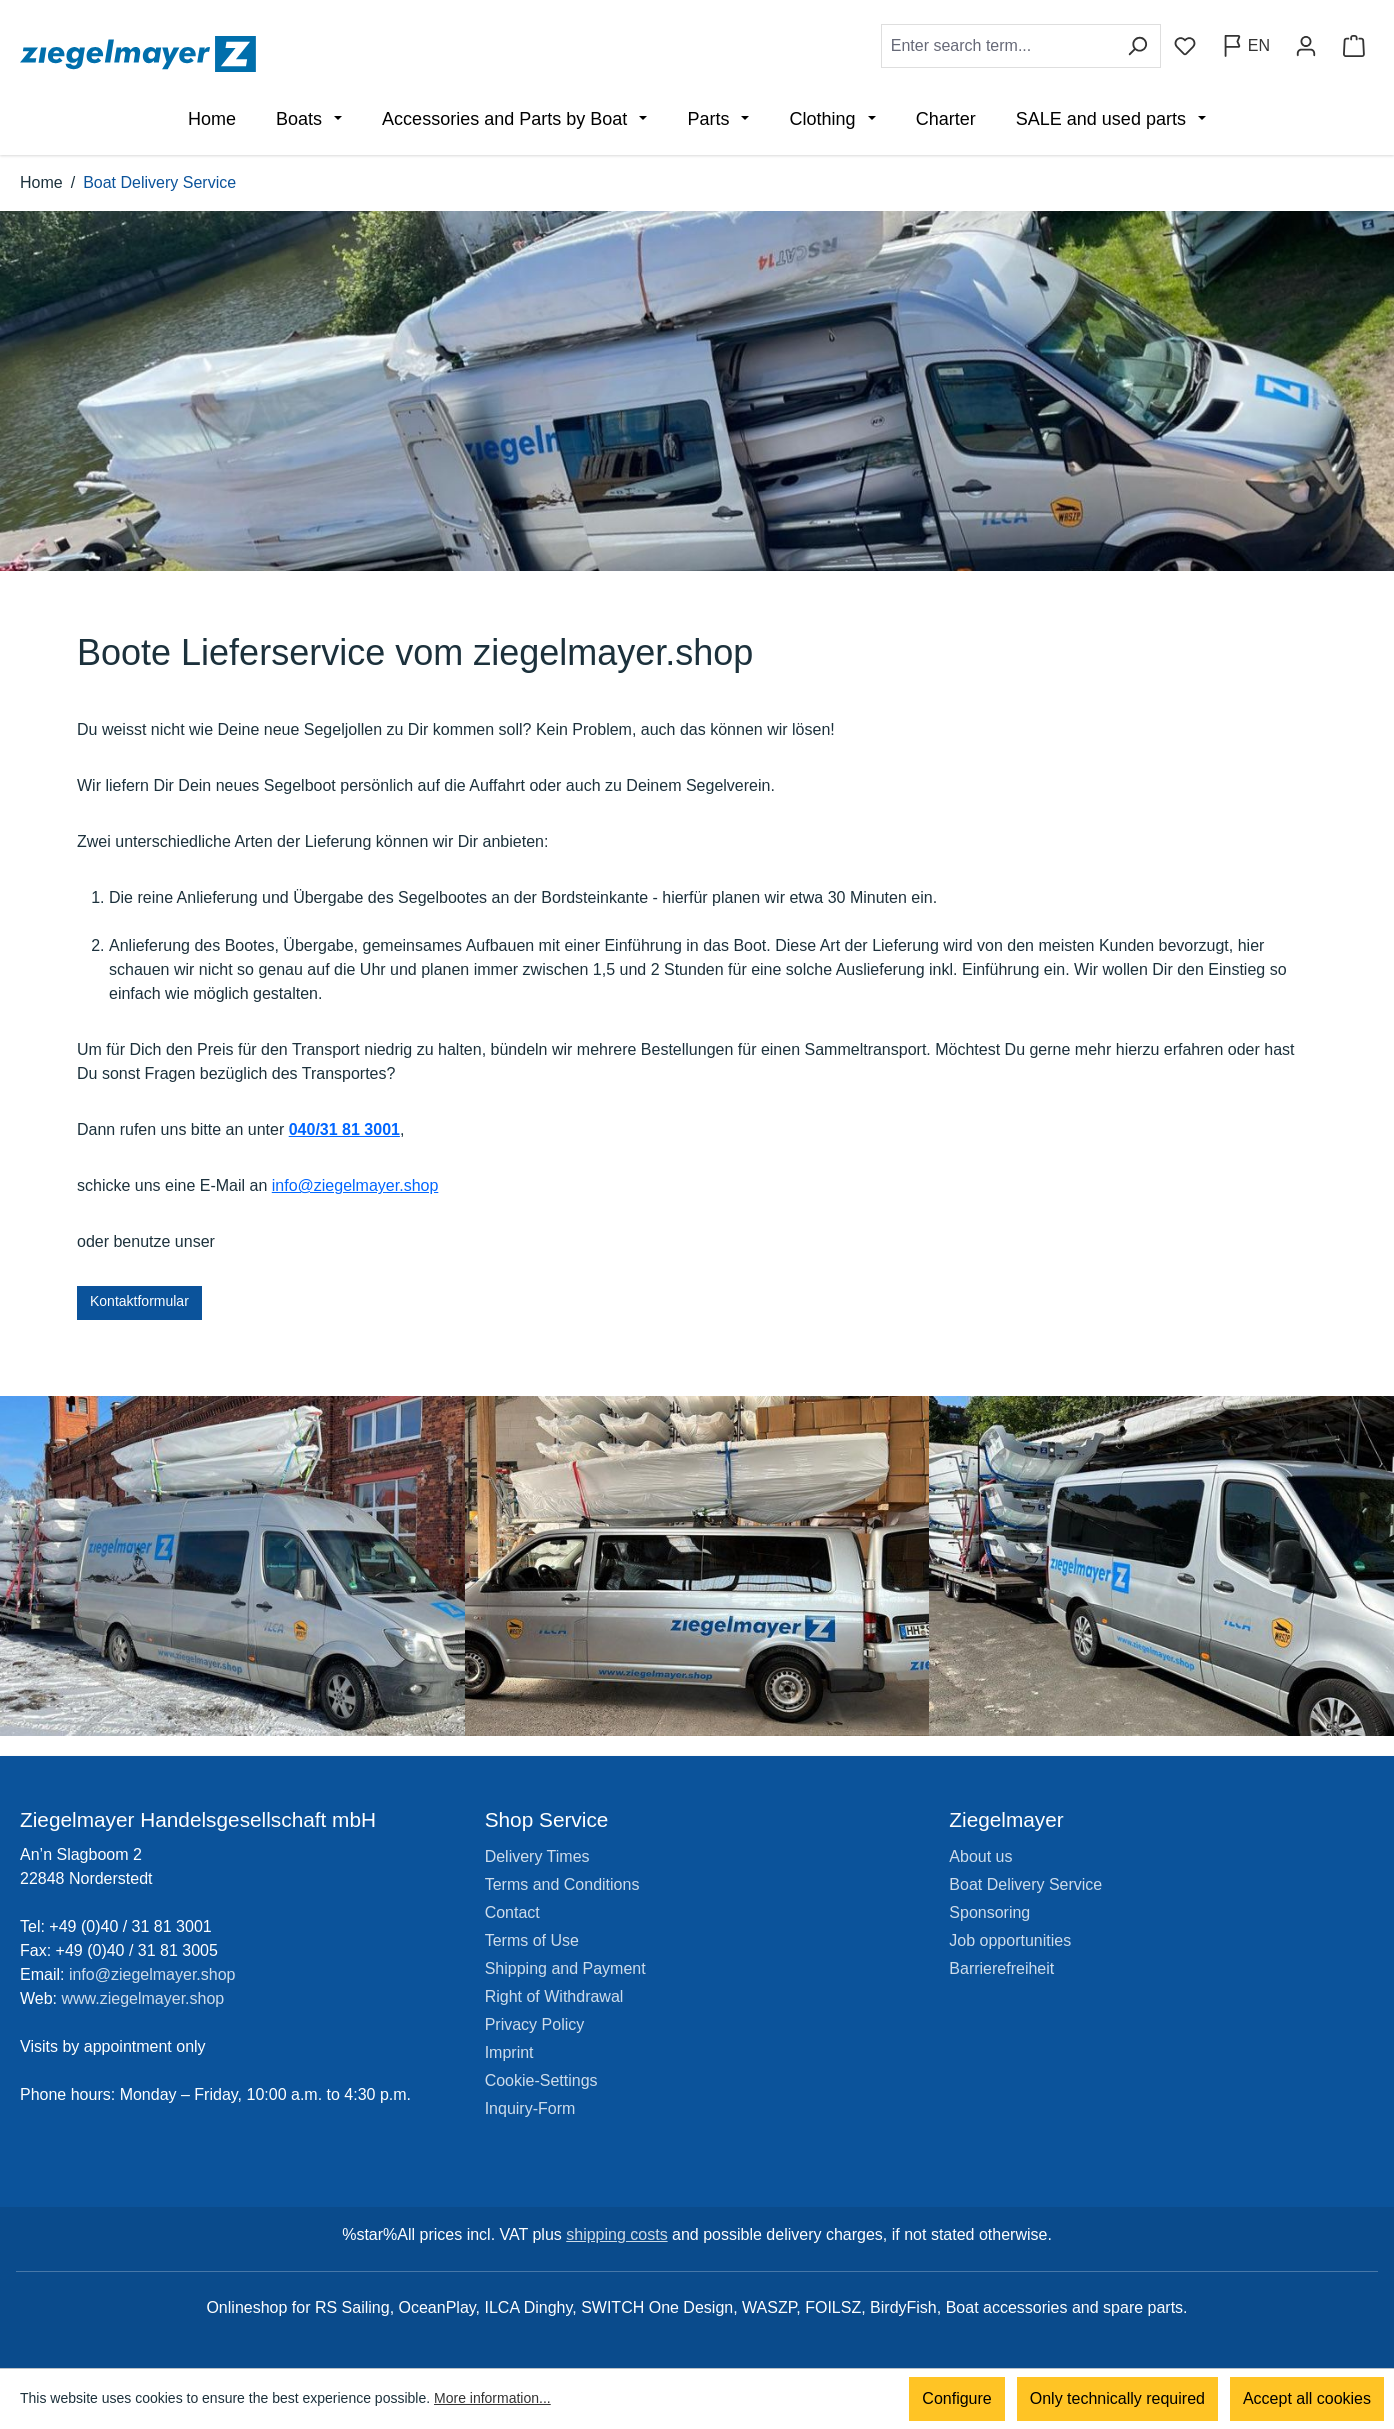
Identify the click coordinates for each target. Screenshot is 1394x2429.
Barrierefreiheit (1001, 1968)
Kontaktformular (139, 1301)
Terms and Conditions (562, 1884)
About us (980, 1856)
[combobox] (998, 46)
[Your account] (1306, 46)
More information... (492, 2399)
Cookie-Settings (541, 2080)
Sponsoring (989, 1912)
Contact (512, 1912)
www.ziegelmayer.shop (143, 1998)
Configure (956, 2398)
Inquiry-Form (530, 2108)
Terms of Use (532, 1940)
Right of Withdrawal (554, 1996)
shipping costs (616, 2234)
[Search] (1137, 46)
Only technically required (1117, 2398)
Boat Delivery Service (1025, 1884)
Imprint (509, 2052)
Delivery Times (537, 1856)
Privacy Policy (535, 2024)
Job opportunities (1010, 1940)
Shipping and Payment (565, 1968)
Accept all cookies (1307, 2398)
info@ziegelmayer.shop (355, 1185)
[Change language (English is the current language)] (1245, 46)
